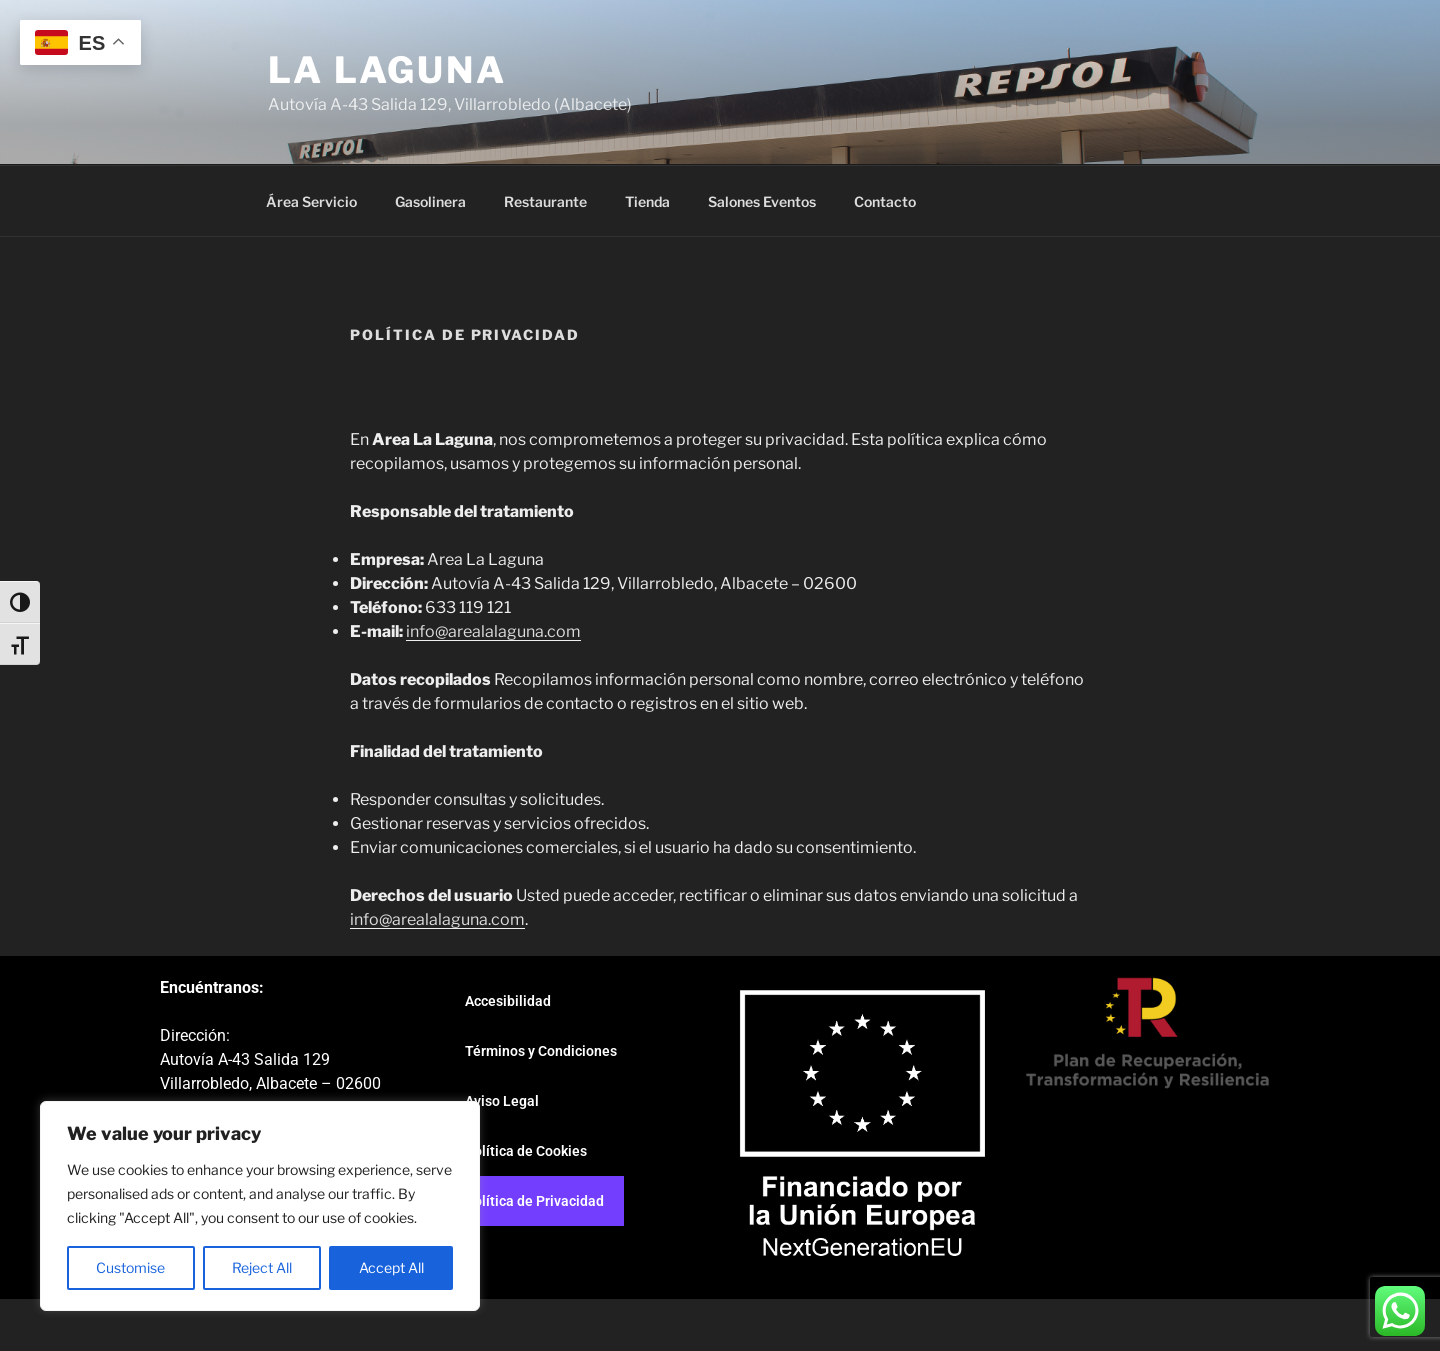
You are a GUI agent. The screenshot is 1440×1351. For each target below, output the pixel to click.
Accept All (391, 1267)
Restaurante (545, 201)
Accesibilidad (508, 1001)
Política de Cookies (526, 1151)
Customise (130, 1267)
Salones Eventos (762, 201)
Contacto (885, 201)
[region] (260, 1206)
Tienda (647, 201)
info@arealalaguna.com (493, 631)
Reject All (262, 1267)
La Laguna (387, 70)
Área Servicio (311, 201)
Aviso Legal (502, 1101)
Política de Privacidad (534, 1201)
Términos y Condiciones (541, 1051)
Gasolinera (430, 201)
